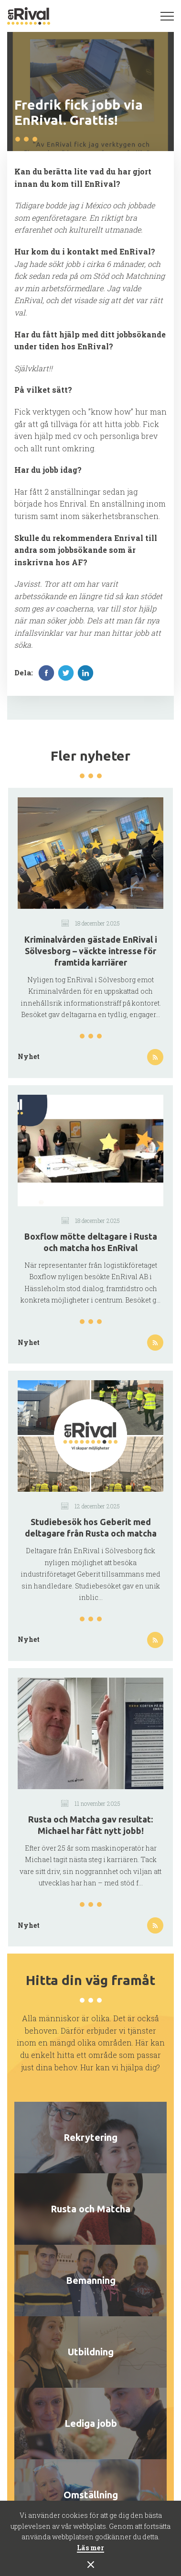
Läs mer (90, 2548)
